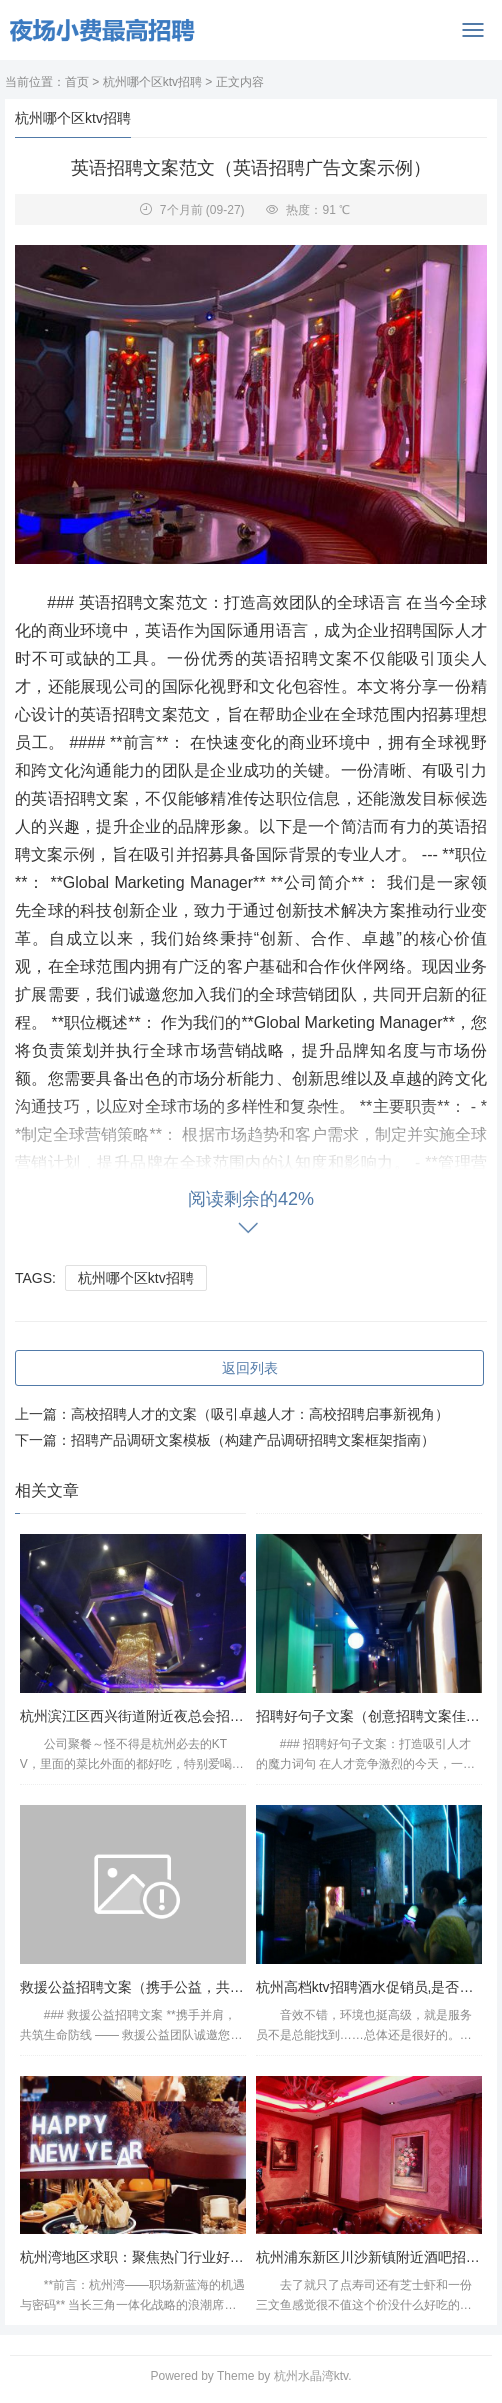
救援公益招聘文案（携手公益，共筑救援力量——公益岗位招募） (223, 1987)
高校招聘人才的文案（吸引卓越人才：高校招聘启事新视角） (260, 1414)
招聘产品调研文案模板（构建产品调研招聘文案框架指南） (253, 1440)
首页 (77, 82)
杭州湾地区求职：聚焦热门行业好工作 (139, 2257)
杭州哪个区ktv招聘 (152, 82)
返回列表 (250, 1368)
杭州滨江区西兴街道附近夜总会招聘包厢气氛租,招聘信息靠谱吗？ (225, 1716)
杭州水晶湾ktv (311, 2376)
